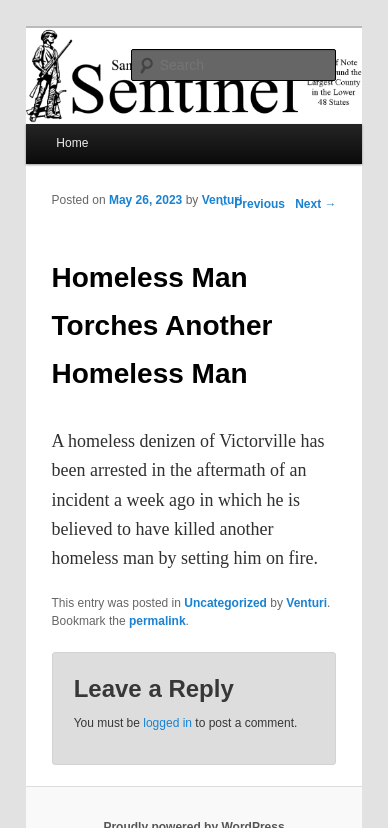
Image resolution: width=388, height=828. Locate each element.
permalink (157, 621)
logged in (167, 723)
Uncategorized (225, 603)
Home (72, 143)
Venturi (222, 200)
